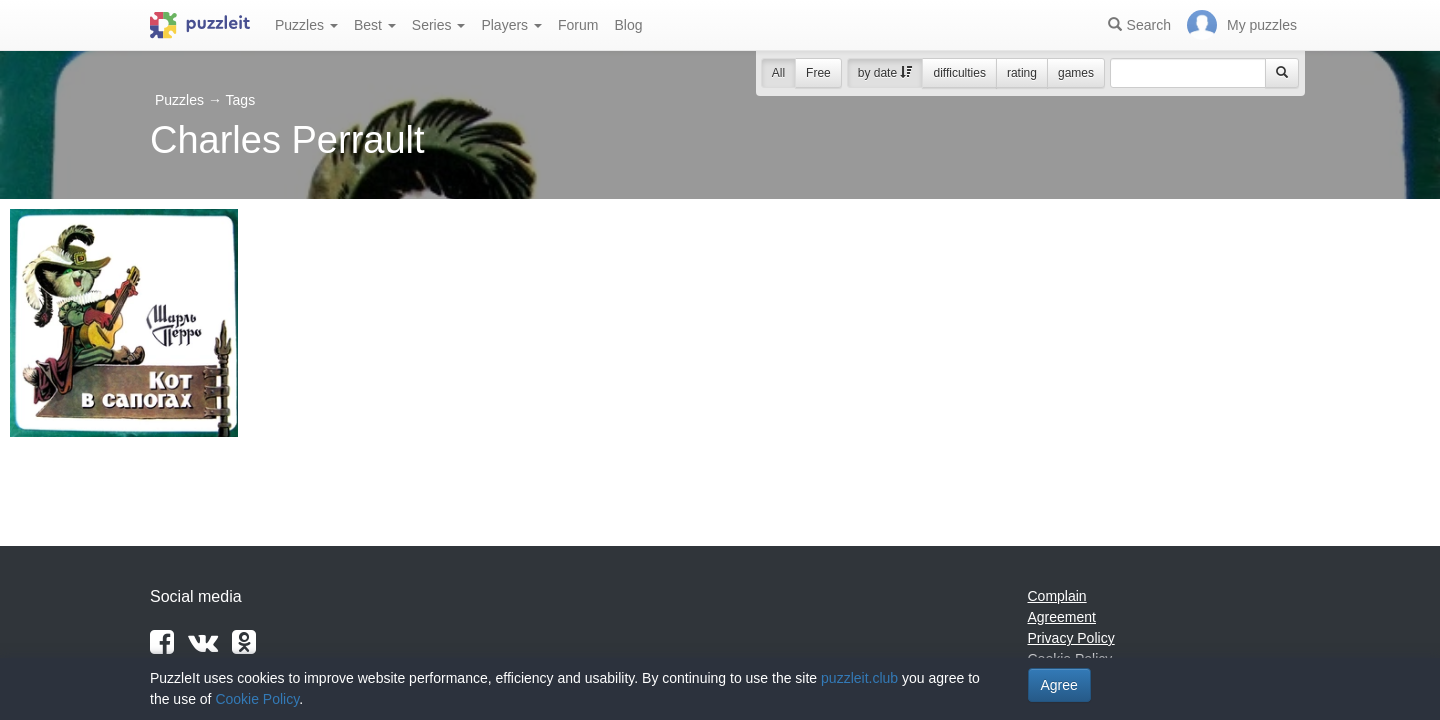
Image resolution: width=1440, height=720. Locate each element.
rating (1022, 73)
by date (885, 73)
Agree (1059, 685)
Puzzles (306, 25)
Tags (241, 100)
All (778, 73)
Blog (628, 25)
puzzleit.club (859, 678)
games (1076, 73)
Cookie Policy (257, 699)
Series (439, 25)
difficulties (959, 73)
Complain (1057, 596)
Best (375, 25)
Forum (578, 25)
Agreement (1062, 617)
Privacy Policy (1071, 638)
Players (511, 25)
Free (818, 73)
